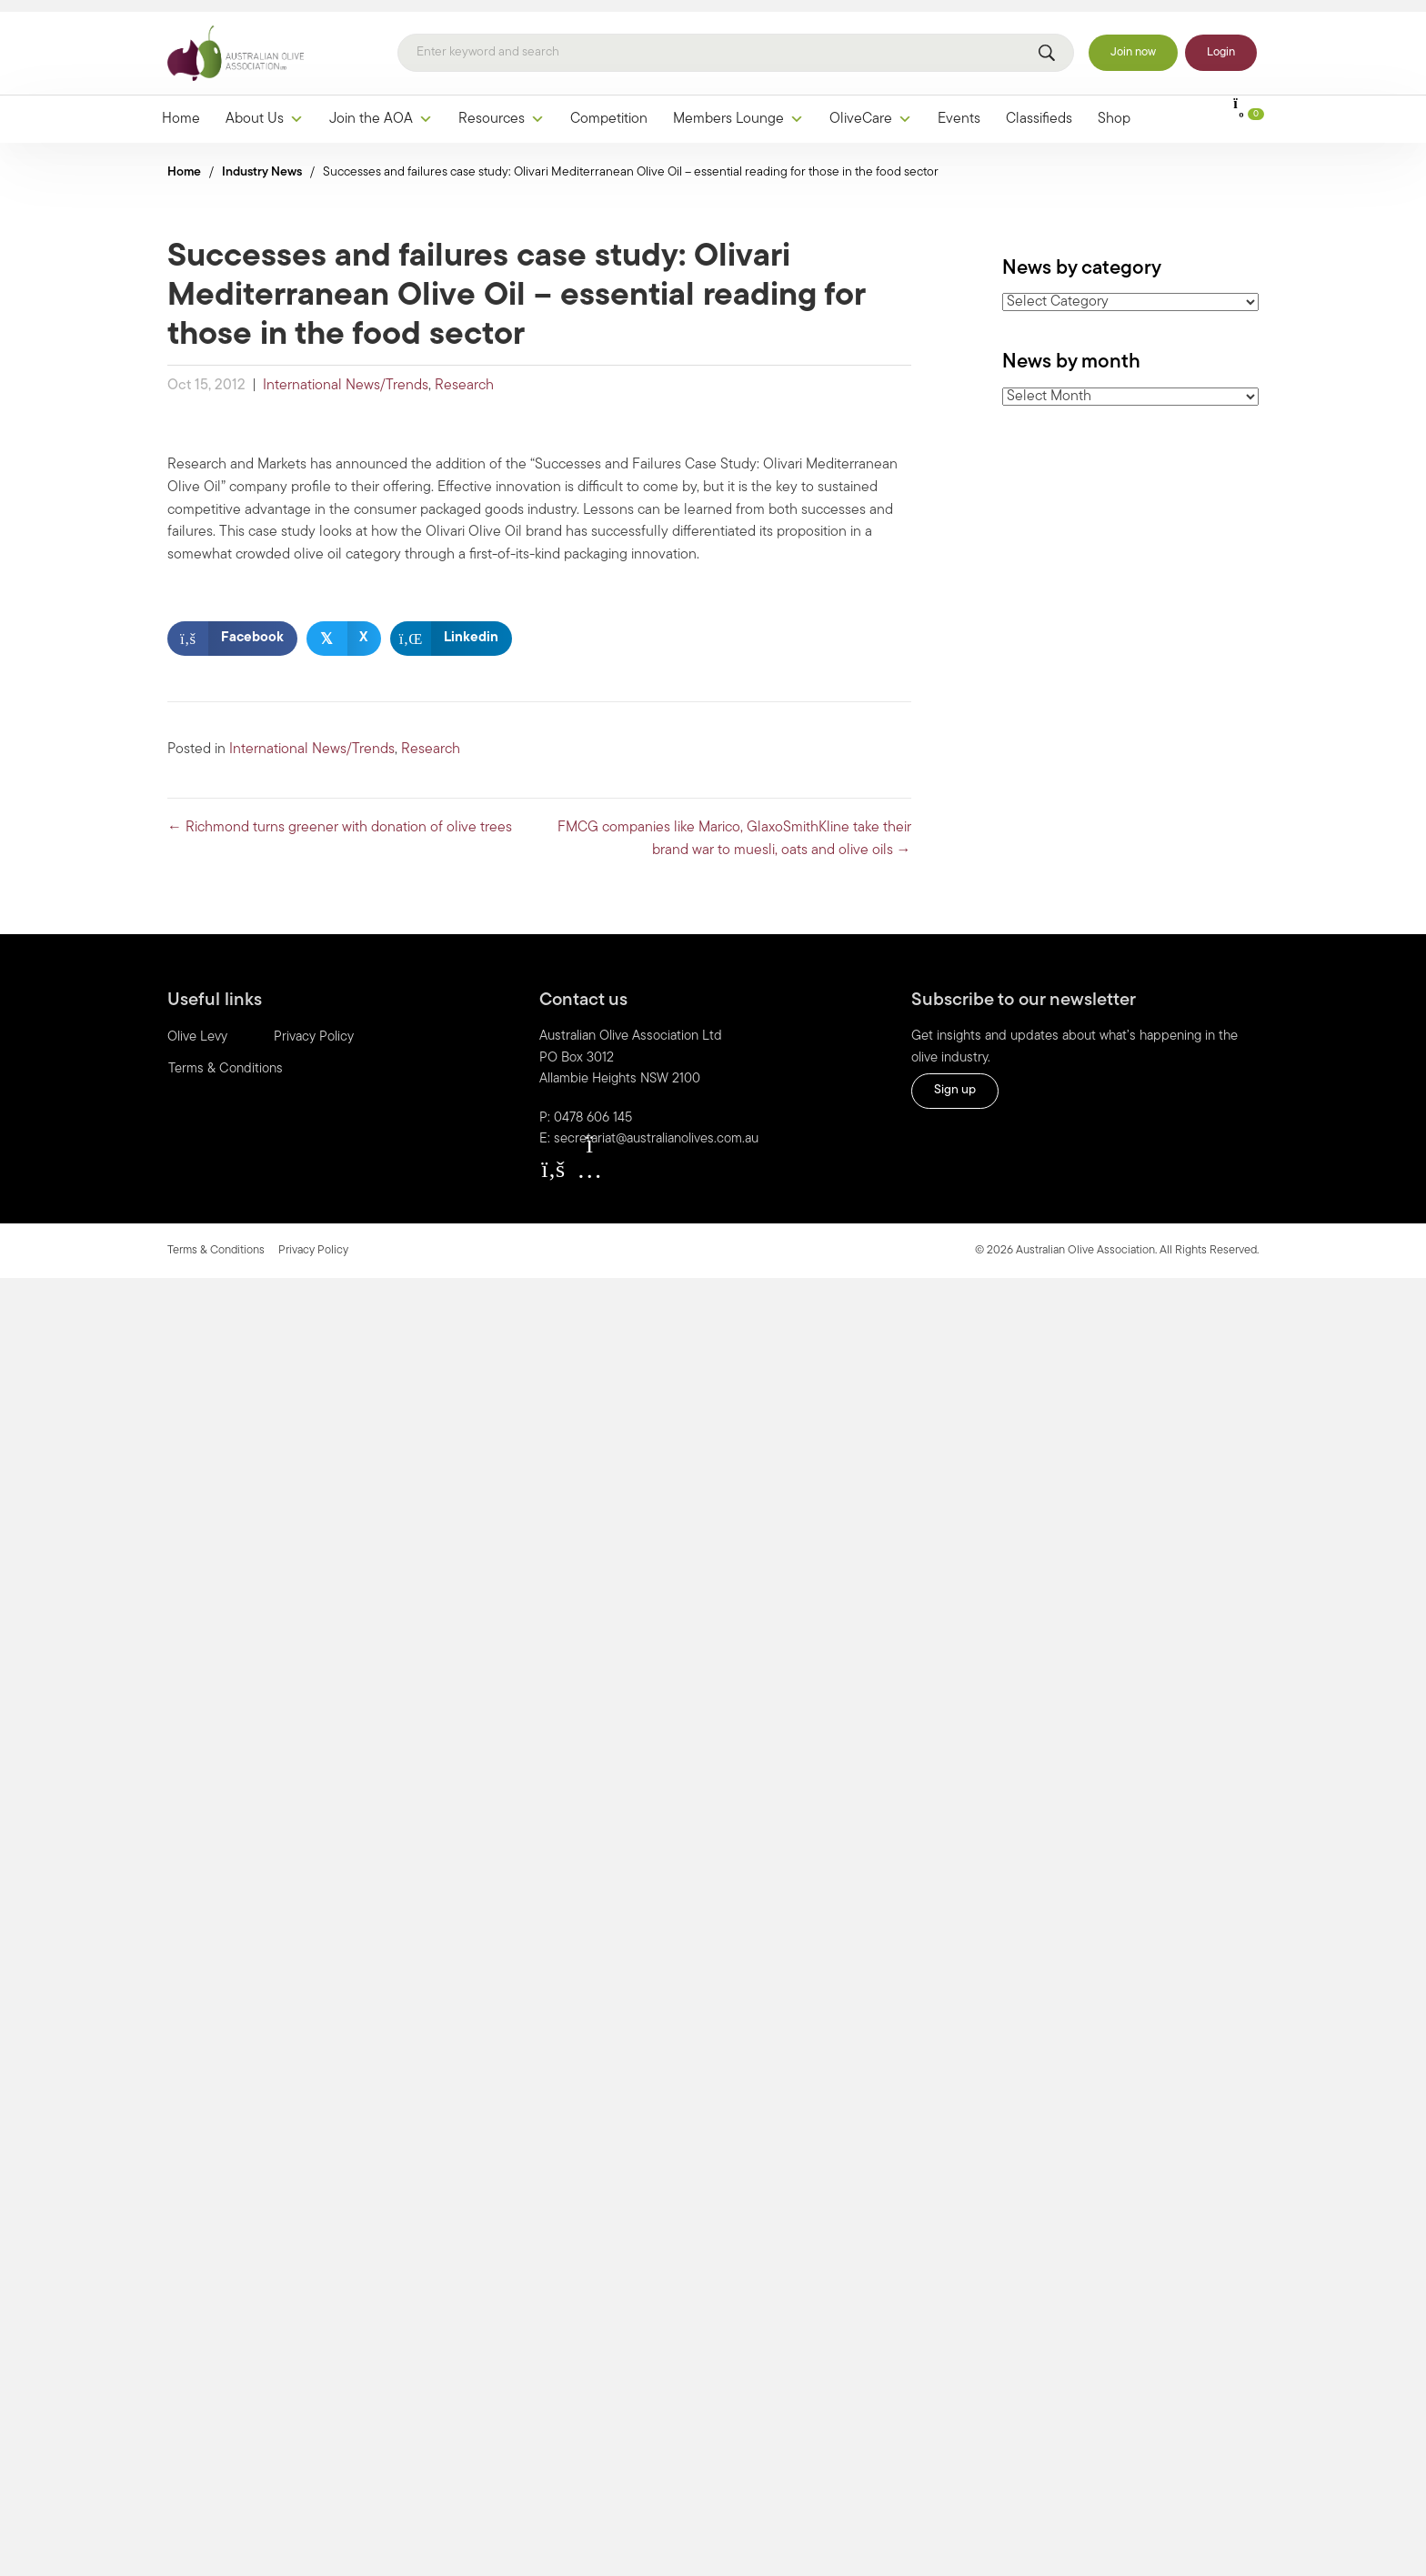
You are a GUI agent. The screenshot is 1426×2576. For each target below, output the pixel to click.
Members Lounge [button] (738, 108)
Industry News (262, 161)
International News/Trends (345, 375)
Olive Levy (197, 1027)
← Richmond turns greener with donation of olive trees (339, 817)
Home (181, 108)
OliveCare (870, 108)
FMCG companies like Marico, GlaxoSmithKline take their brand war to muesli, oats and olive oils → (734, 828)
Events (959, 108)
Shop (1114, 108)
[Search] (735, 43)
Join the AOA (381, 108)
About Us (265, 108)
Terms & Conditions (225, 1059)
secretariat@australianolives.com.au (656, 1129)
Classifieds (1039, 108)
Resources (501, 108)
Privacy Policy (314, 1027)
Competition (609, 108)
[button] (553, 1158)
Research (464, 375)
